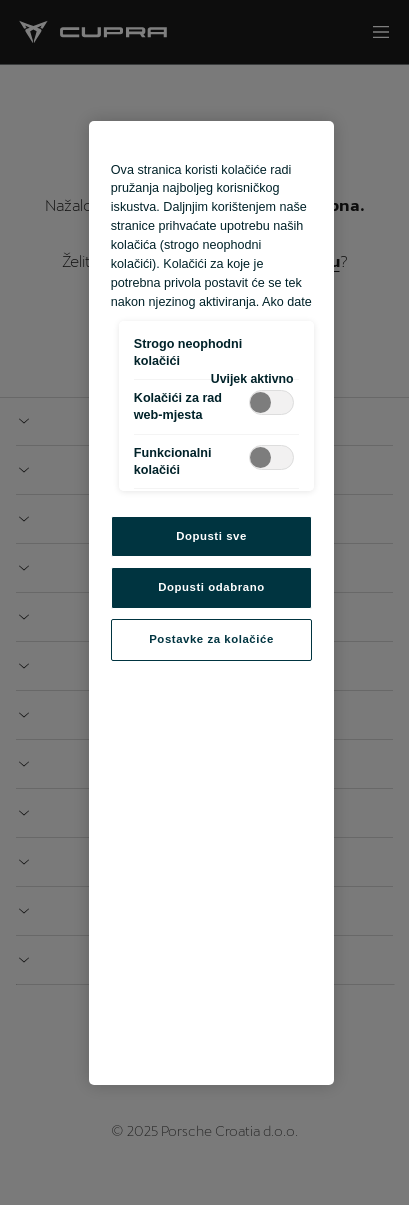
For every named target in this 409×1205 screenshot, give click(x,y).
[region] (211, 603)
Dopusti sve (211, 536)
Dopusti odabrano (211, 587)
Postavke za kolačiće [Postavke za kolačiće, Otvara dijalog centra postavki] (211, 639)
